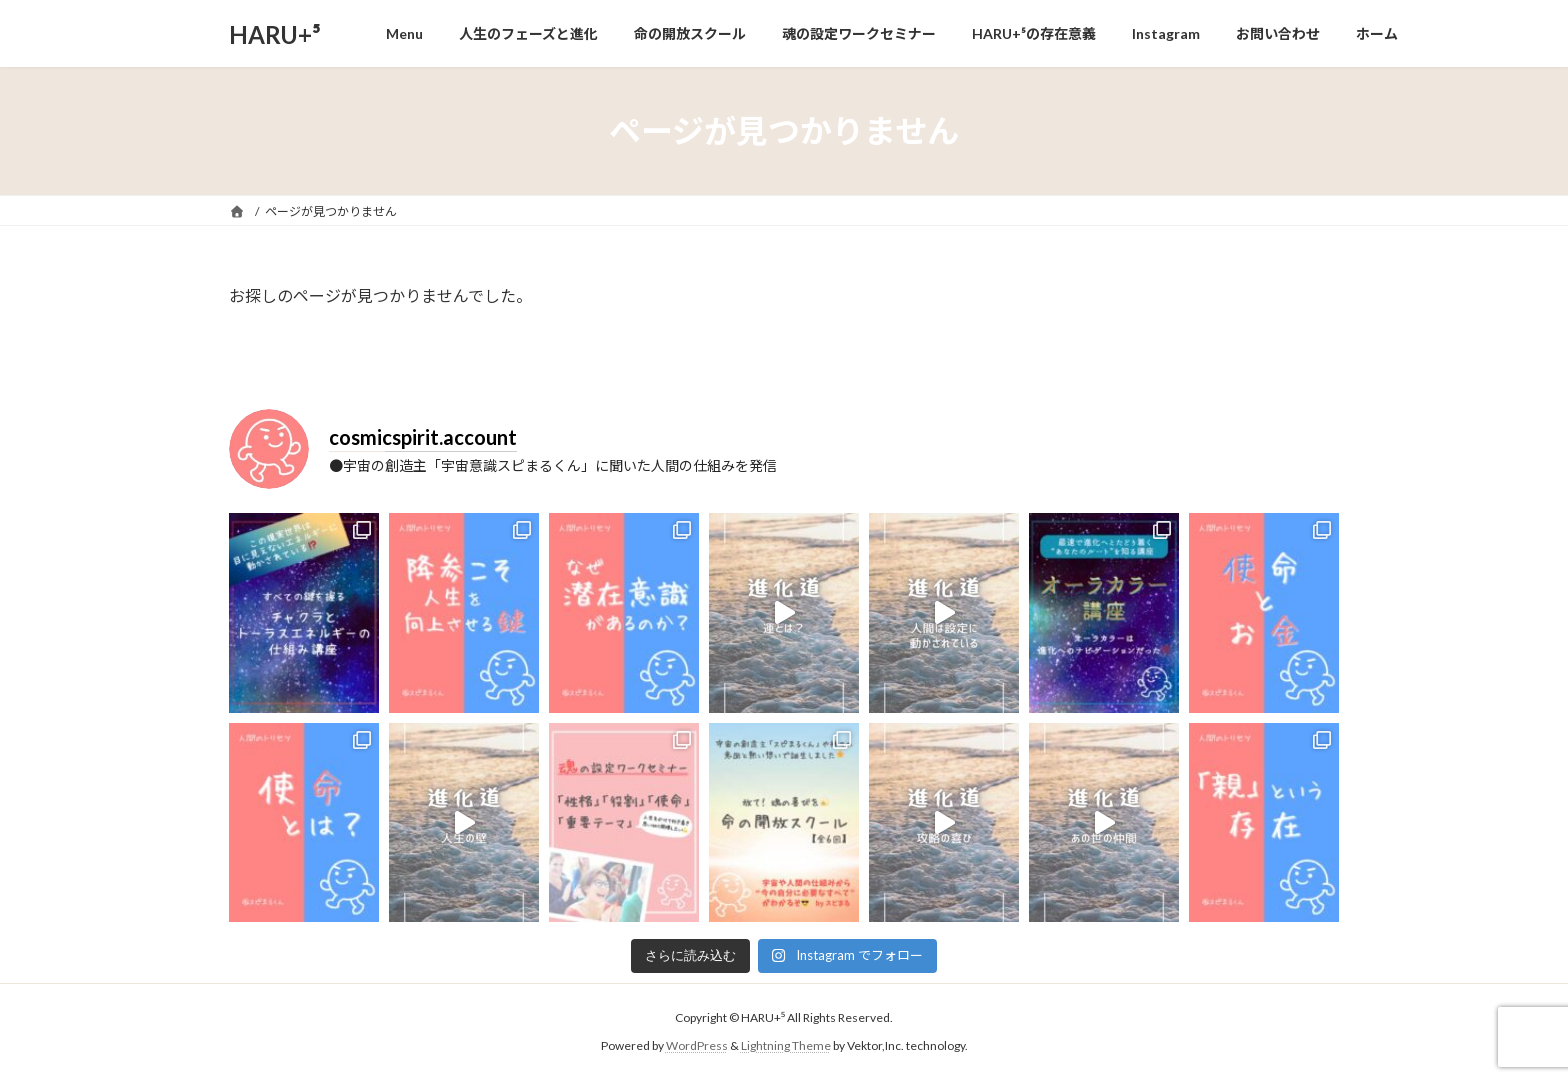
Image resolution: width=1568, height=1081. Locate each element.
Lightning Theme (786, 1045)
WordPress (697, 1045)
